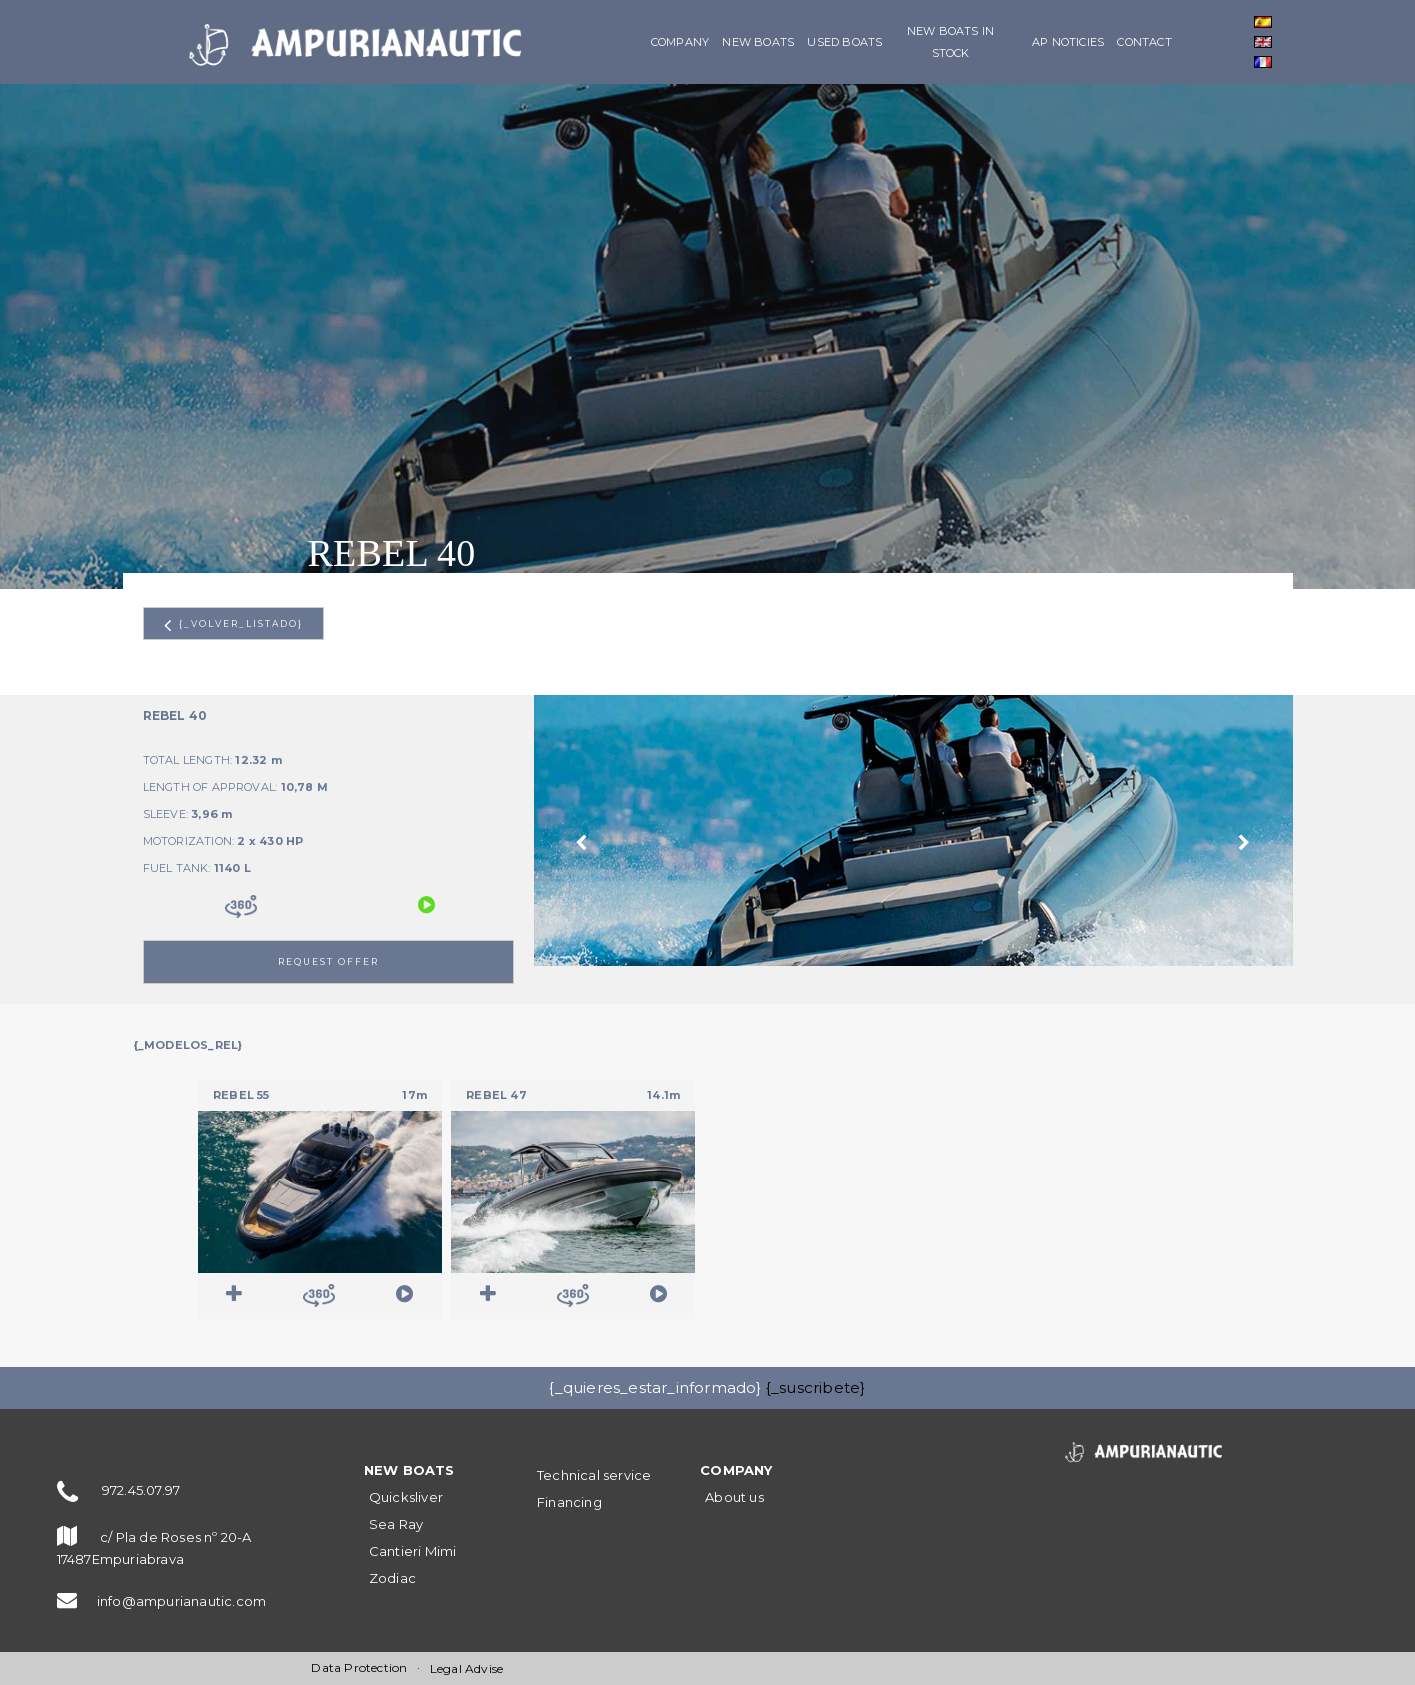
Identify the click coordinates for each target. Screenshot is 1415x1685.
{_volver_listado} (233, 625)
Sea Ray (396, 1524)
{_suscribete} (816, 1387)
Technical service (594, 1475)
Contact (1144, 42)
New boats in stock (950, 42)
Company (680, 42)
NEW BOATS (758, 42)
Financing (569, 1502)
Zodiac (392, 1578)
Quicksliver (406, 1497)
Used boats (844, 42)
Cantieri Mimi (413, 1551)
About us (734, 1497)
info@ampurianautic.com (181, 1601)
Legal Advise (466, 1668)
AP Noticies (1068, 42)
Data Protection (359, 1667)
